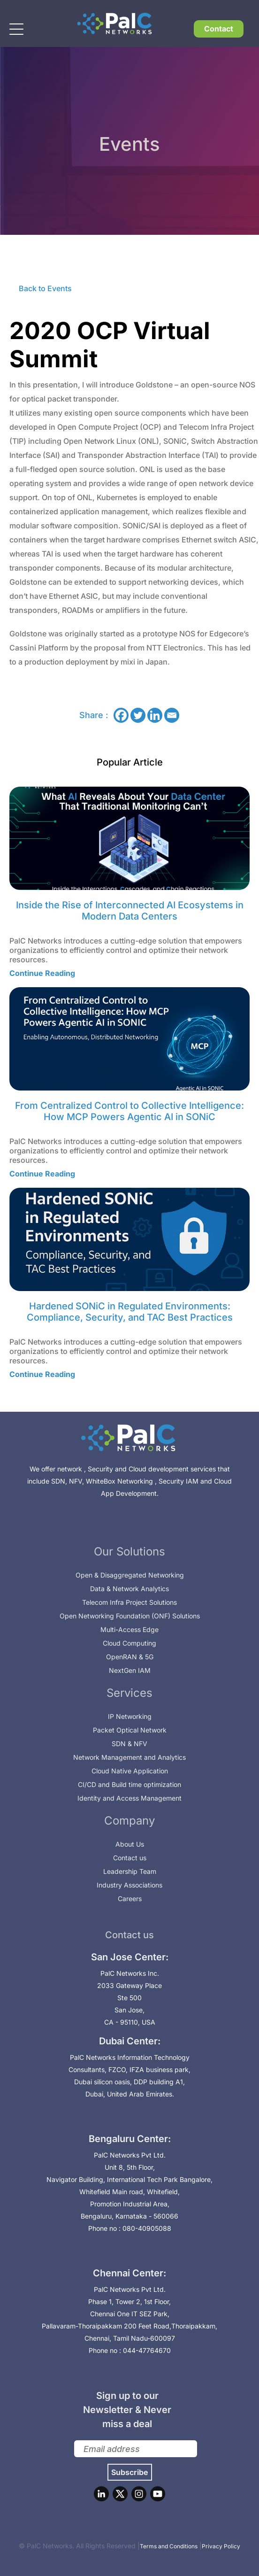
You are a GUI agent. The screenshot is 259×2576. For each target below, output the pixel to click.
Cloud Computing (129, 1643)
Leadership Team (129, 1871)
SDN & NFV (129, 1744)
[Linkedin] (154, 715)
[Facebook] (121, 715)
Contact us (129, 1858)
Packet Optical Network (130, 1730)
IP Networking (130, 1716)
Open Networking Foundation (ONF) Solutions (130, 1616)
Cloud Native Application (129, 1771)
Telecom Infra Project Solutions (129, 1602)
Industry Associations (129, 1885)
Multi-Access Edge (129, 1629)
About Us (129, 1844)
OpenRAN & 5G (129, 1657)
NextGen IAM (130, 1670)
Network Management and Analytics (129, 1757)
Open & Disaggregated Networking (130, 1575)
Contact (218, 28)
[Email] (171, 715)
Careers (130, 1899)
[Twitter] (137, 715)
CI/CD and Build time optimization (129, 1784)
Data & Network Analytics (129, 1589)
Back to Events (45, 288)
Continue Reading (42, 973)
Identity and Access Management (129, 1798)
